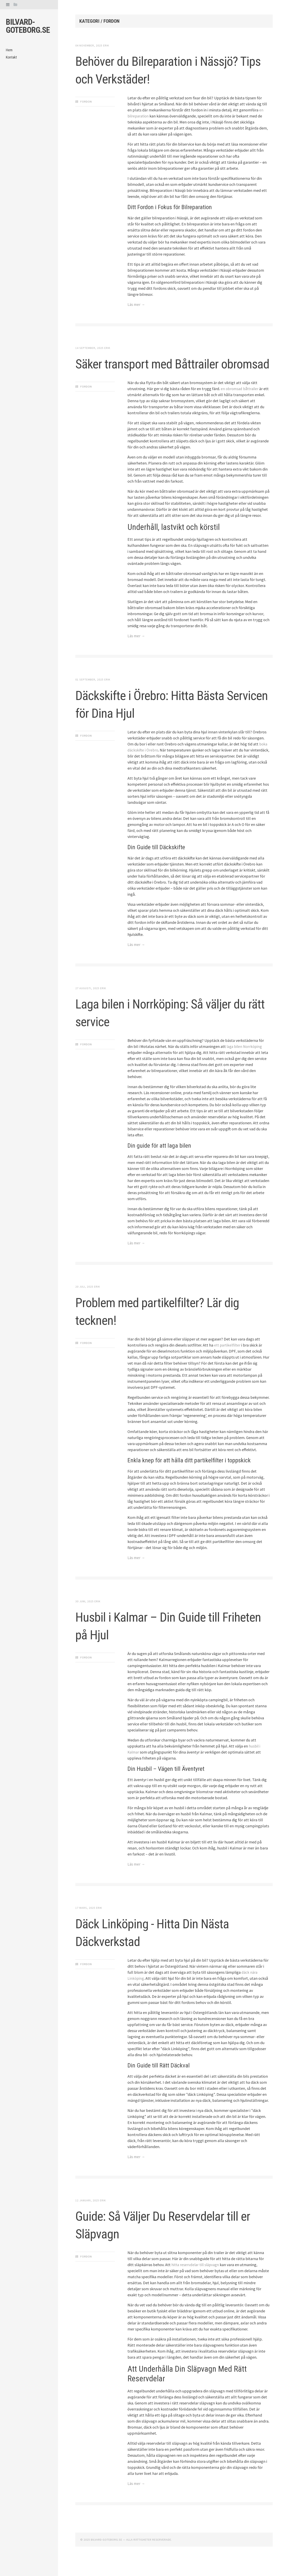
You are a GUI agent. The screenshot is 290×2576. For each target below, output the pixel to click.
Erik (106, 45)
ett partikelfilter (228, 1362)
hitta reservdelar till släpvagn (196, 2282)
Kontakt (11, 57)
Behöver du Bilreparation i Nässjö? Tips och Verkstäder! (165, 69)
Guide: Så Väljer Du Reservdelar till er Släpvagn (171, 2241)
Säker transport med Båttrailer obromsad (167, 372)
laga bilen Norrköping (245, 1064)
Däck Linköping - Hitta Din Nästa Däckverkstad (154, 1949)
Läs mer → (136, 304)
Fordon (86, 101)
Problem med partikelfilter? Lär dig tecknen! (170, 1328)
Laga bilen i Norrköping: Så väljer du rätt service (157, 1029)
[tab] (7, 4)
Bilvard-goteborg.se (28, 26)
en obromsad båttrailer (241, 406)
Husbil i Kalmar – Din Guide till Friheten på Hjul (168, 1642)
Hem (9, 50)
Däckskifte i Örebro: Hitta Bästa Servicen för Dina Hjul (171, 721)
